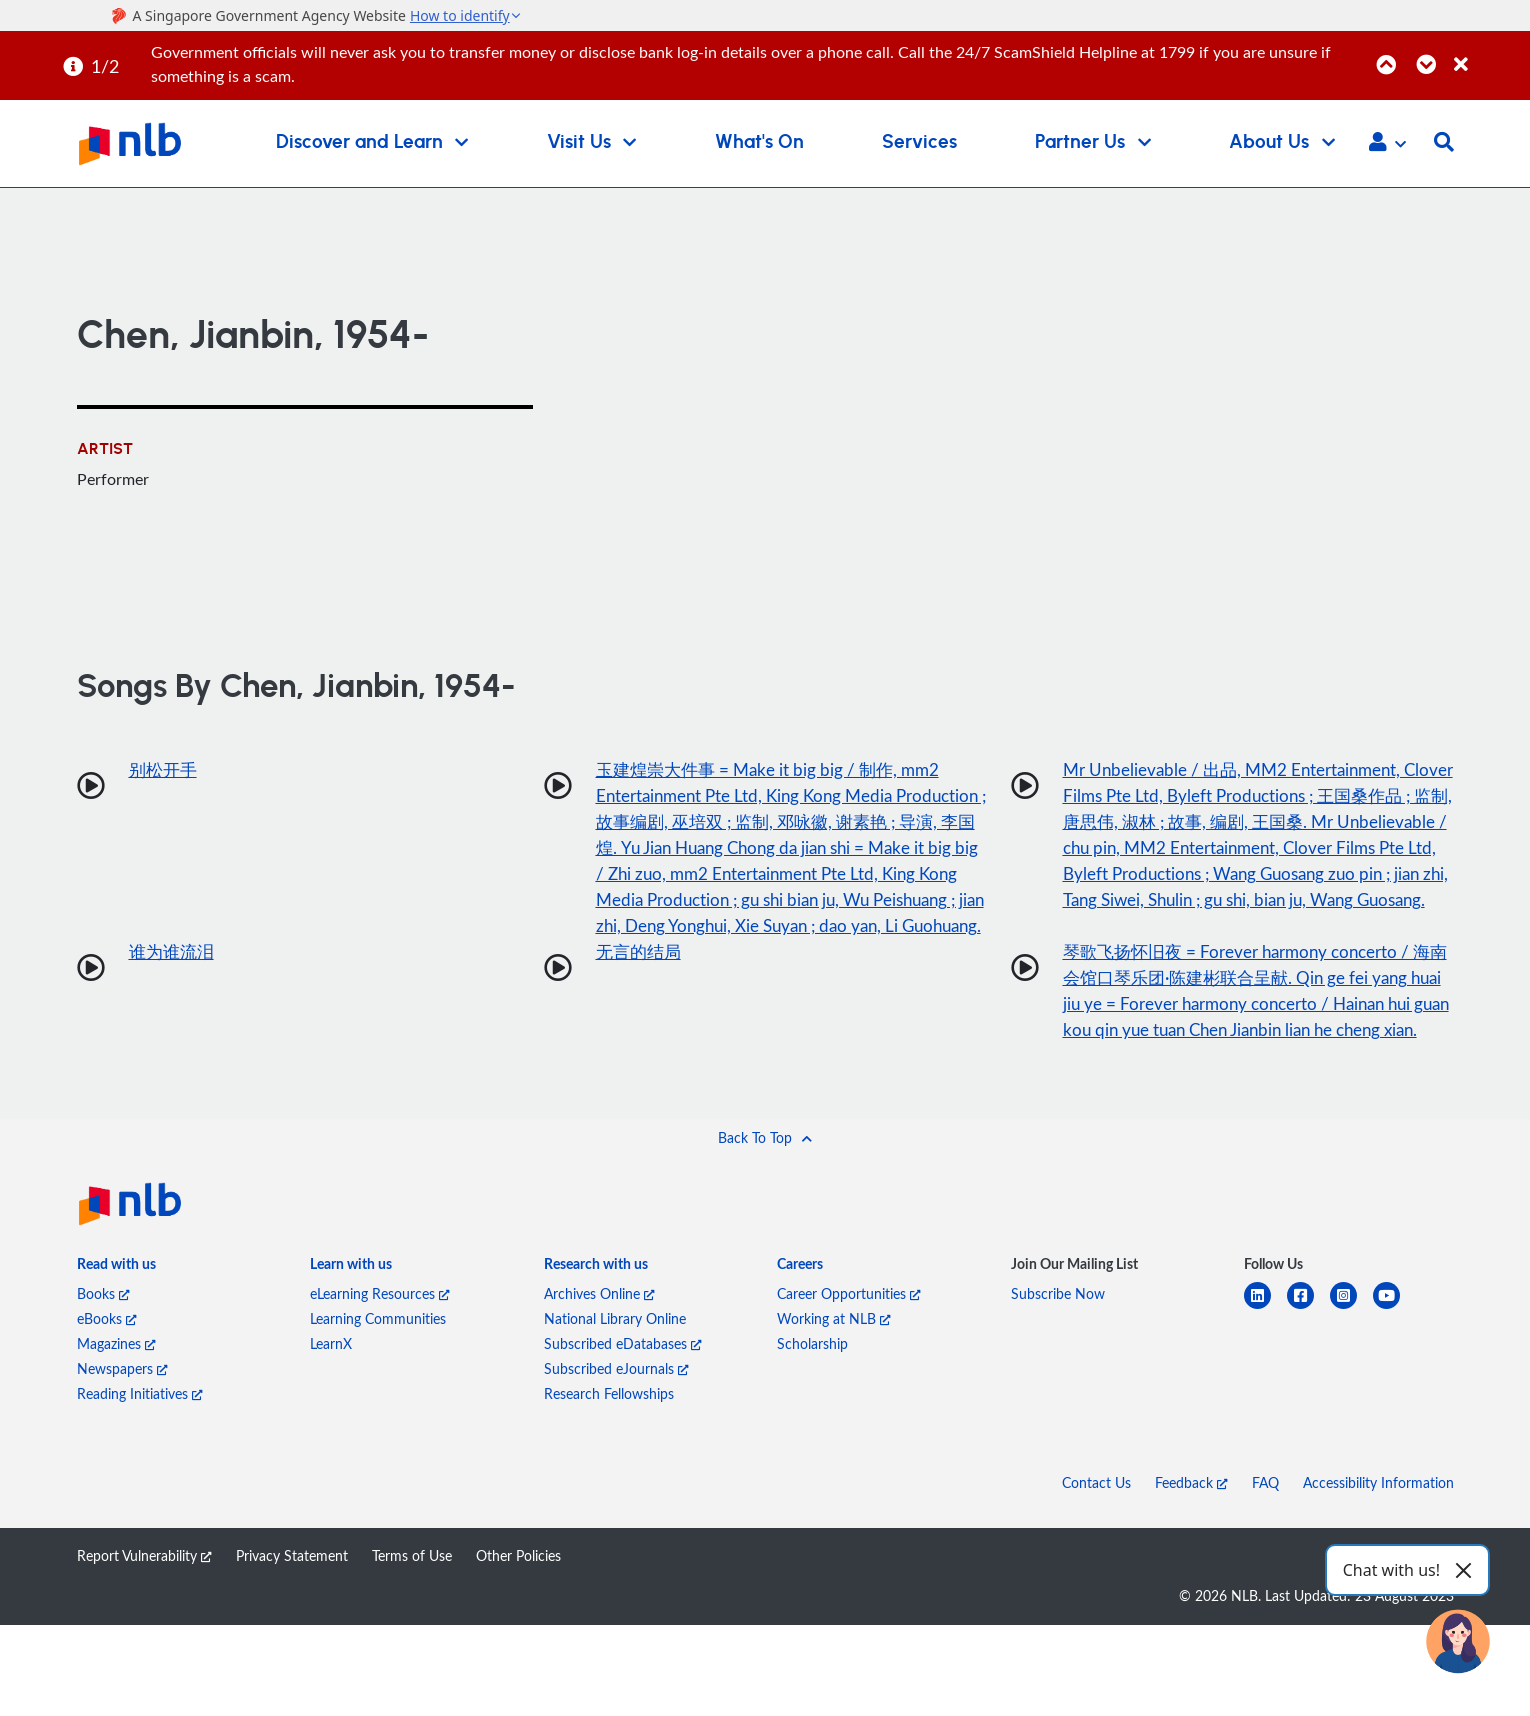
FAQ (1265, 1573)
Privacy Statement (292, 1646)
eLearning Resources (380, 1384)
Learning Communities (378, 1409)
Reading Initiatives (140, 1484)
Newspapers (122, 1459)
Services (919, 142)
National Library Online (615, 1409)
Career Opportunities (849, 1384)
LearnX (331, 1434)
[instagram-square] (1351, 1398)
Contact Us (1096, 1573)
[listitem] (116, 1358)
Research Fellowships (609, 1484)
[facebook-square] (1308, 1398)
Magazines (116, 1434)
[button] (1387, 144)
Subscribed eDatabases (623, 1434)
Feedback (1191, 1573)
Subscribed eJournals (616, 1459)
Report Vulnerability (144, 1646)
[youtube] (1394, 1398)
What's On (759, 142)
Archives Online (599, 1384)
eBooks (107, 1409)
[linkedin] (1265, 1398)
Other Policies (518, 1646)
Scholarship (812, 1434)
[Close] (1488, 53)
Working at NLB (834, 1409)
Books (103, 1384)
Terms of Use (412, 1646)
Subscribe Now (1058, 1384)
